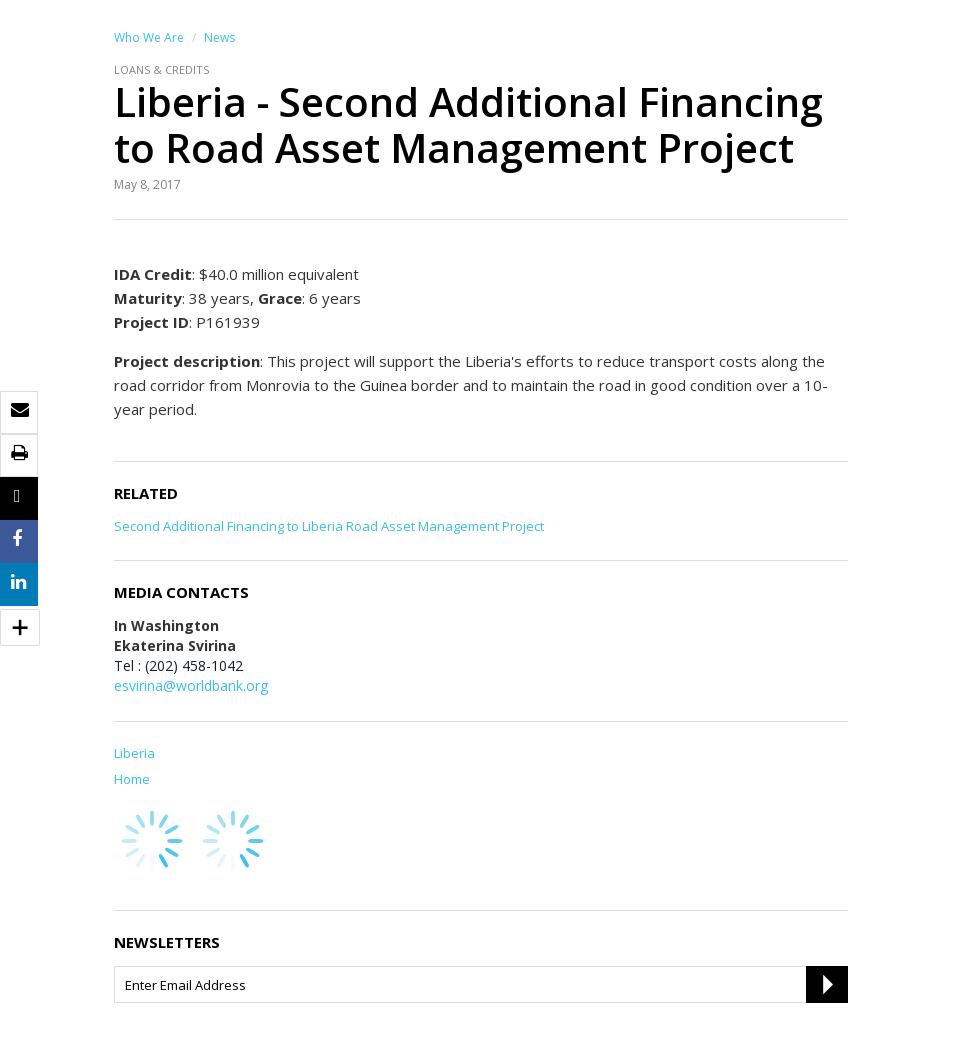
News (219, 37)
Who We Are (149, 37)
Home (132, 779)
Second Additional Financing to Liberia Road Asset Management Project (329, 526)
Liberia (134, 753)
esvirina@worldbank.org (191, 685)
